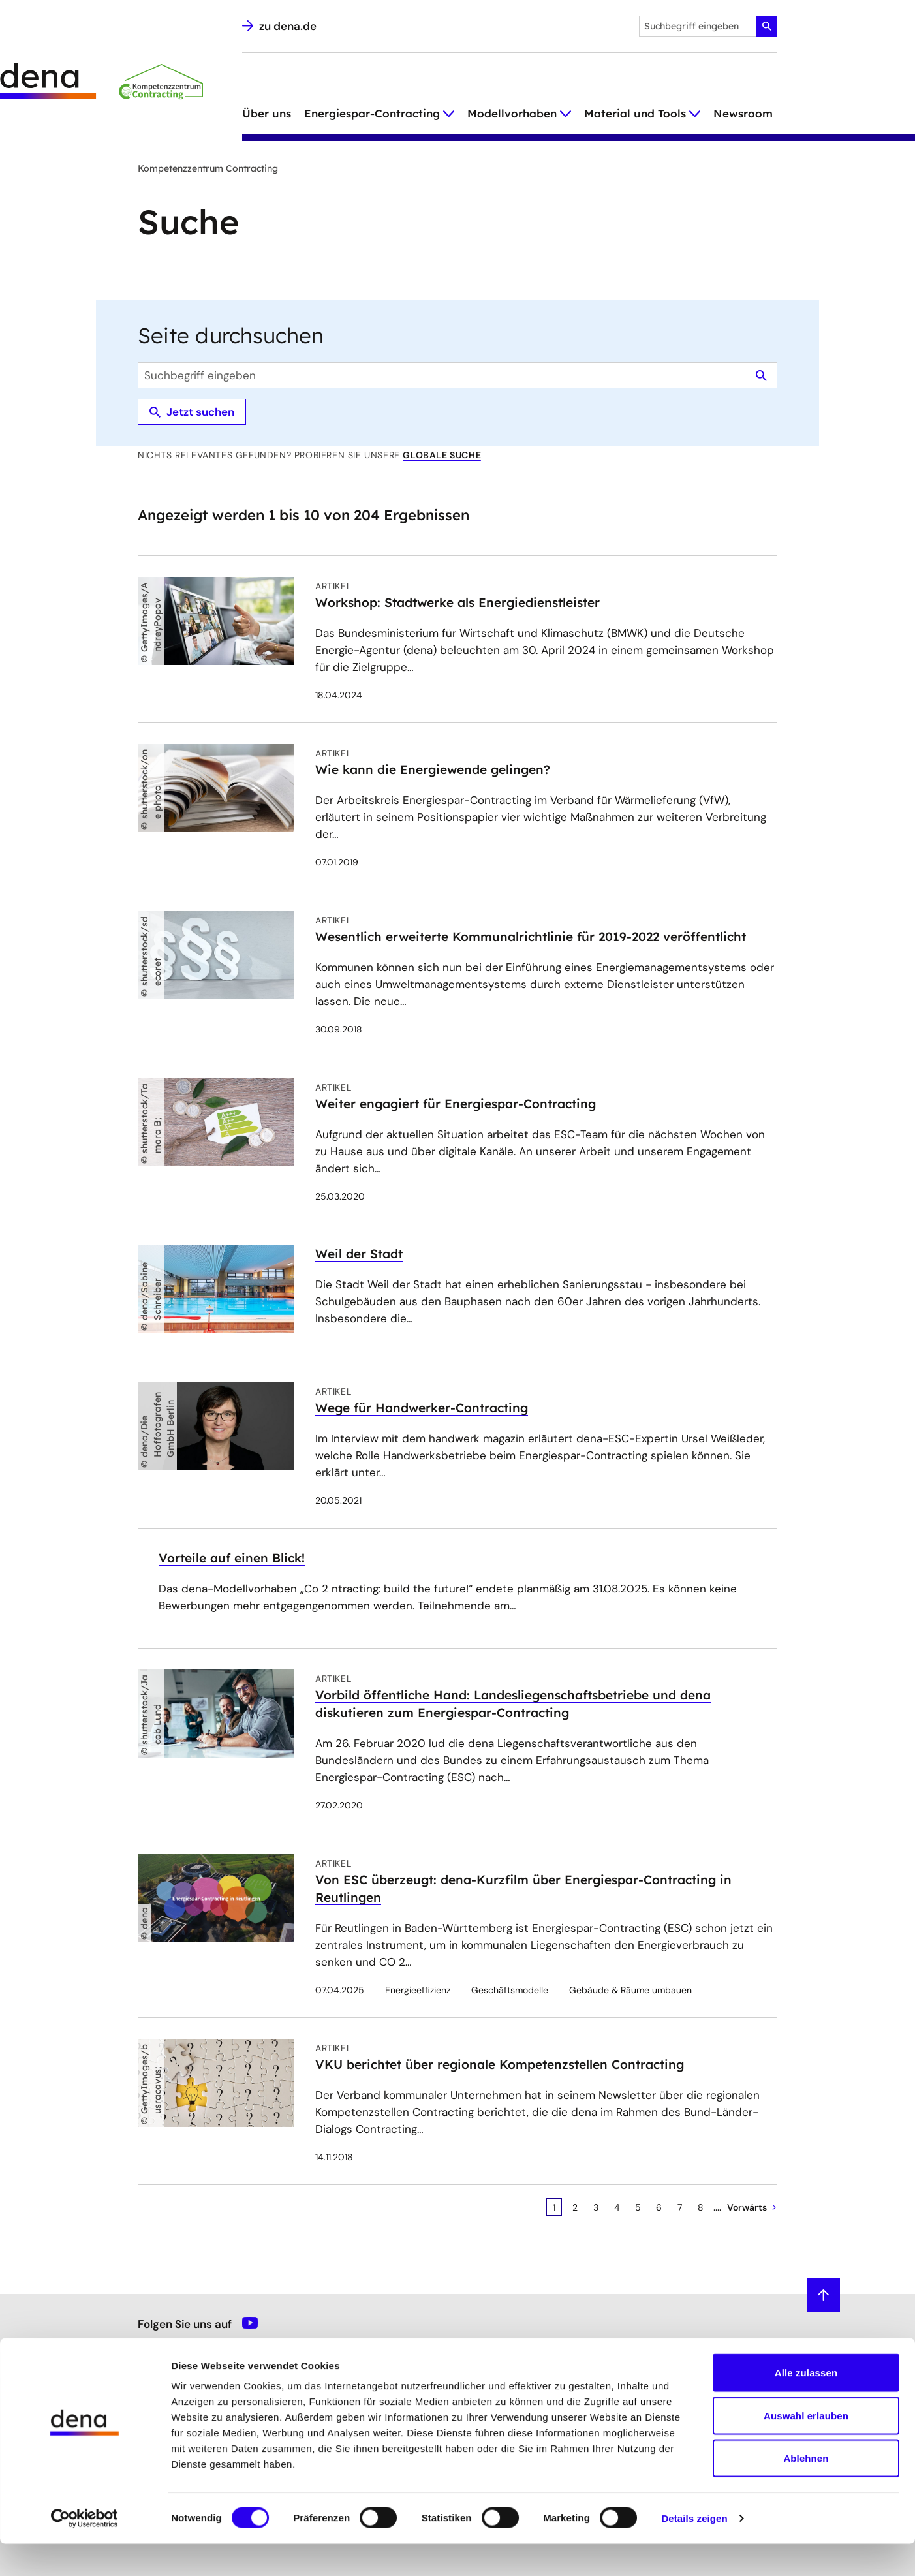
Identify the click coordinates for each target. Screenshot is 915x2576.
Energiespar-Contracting (372, 113)
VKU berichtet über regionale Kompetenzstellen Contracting (499, 2064)
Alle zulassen (806, 2404)
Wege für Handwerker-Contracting (421, 1408)
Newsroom (743, 113)
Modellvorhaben (512, 113)
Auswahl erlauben (806, 2447)
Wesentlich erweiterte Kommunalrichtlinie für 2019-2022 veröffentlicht (530, 936)
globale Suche (442, 455)
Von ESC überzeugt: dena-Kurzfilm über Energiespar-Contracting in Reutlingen (523, 1888)
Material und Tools (635, 113)
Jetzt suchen (191, 412)
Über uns (266, 113)
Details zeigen (694, 2550)
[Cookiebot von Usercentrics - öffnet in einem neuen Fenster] (84, 2550)
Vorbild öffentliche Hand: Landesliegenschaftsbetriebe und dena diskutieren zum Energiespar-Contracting (513, 1703)
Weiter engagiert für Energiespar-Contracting (455, 1103)
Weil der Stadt (359, 1254)
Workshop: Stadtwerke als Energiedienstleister (457, 602)
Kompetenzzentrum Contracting (208, 168)
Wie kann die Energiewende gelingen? (432, 769)
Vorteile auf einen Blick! (232, 1558)
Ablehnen (805, 2490)
